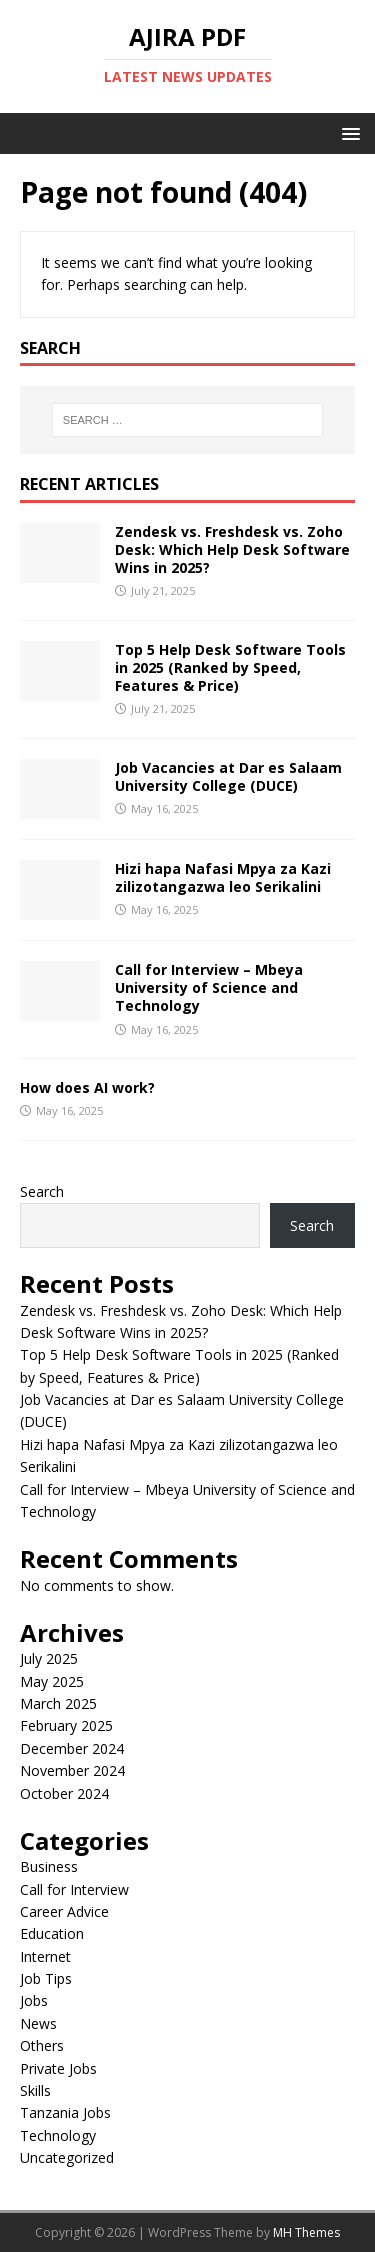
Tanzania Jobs (65, 2112)
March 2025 (58, 1703)
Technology (58, 2135)
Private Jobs (58, 2068)
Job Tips (46, 1978)
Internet (45, 1956)
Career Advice (64, 1911)
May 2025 (52, 1681)
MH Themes (306, 2232)
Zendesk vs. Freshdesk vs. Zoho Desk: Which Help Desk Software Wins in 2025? (232, 549)
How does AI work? (87, 1087)
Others (42, 2045)
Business (49, 1866)
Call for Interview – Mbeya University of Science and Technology (209, 987)
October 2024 (64, 1793)
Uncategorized (67, 2157)
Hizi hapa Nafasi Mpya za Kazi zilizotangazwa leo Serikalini (223, 877)
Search (42, 1191)
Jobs (34, 2000)
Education (52, 1933)
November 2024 (72, 1770)
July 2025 (49, 1658)
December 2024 (72, 1748)
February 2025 (66, 1725)
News (38, 2023)
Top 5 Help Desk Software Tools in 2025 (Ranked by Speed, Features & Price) (230, 667)
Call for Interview (74, 1889)
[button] (347, 132)
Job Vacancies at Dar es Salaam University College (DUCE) (228, 776)
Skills (35, 2090)
